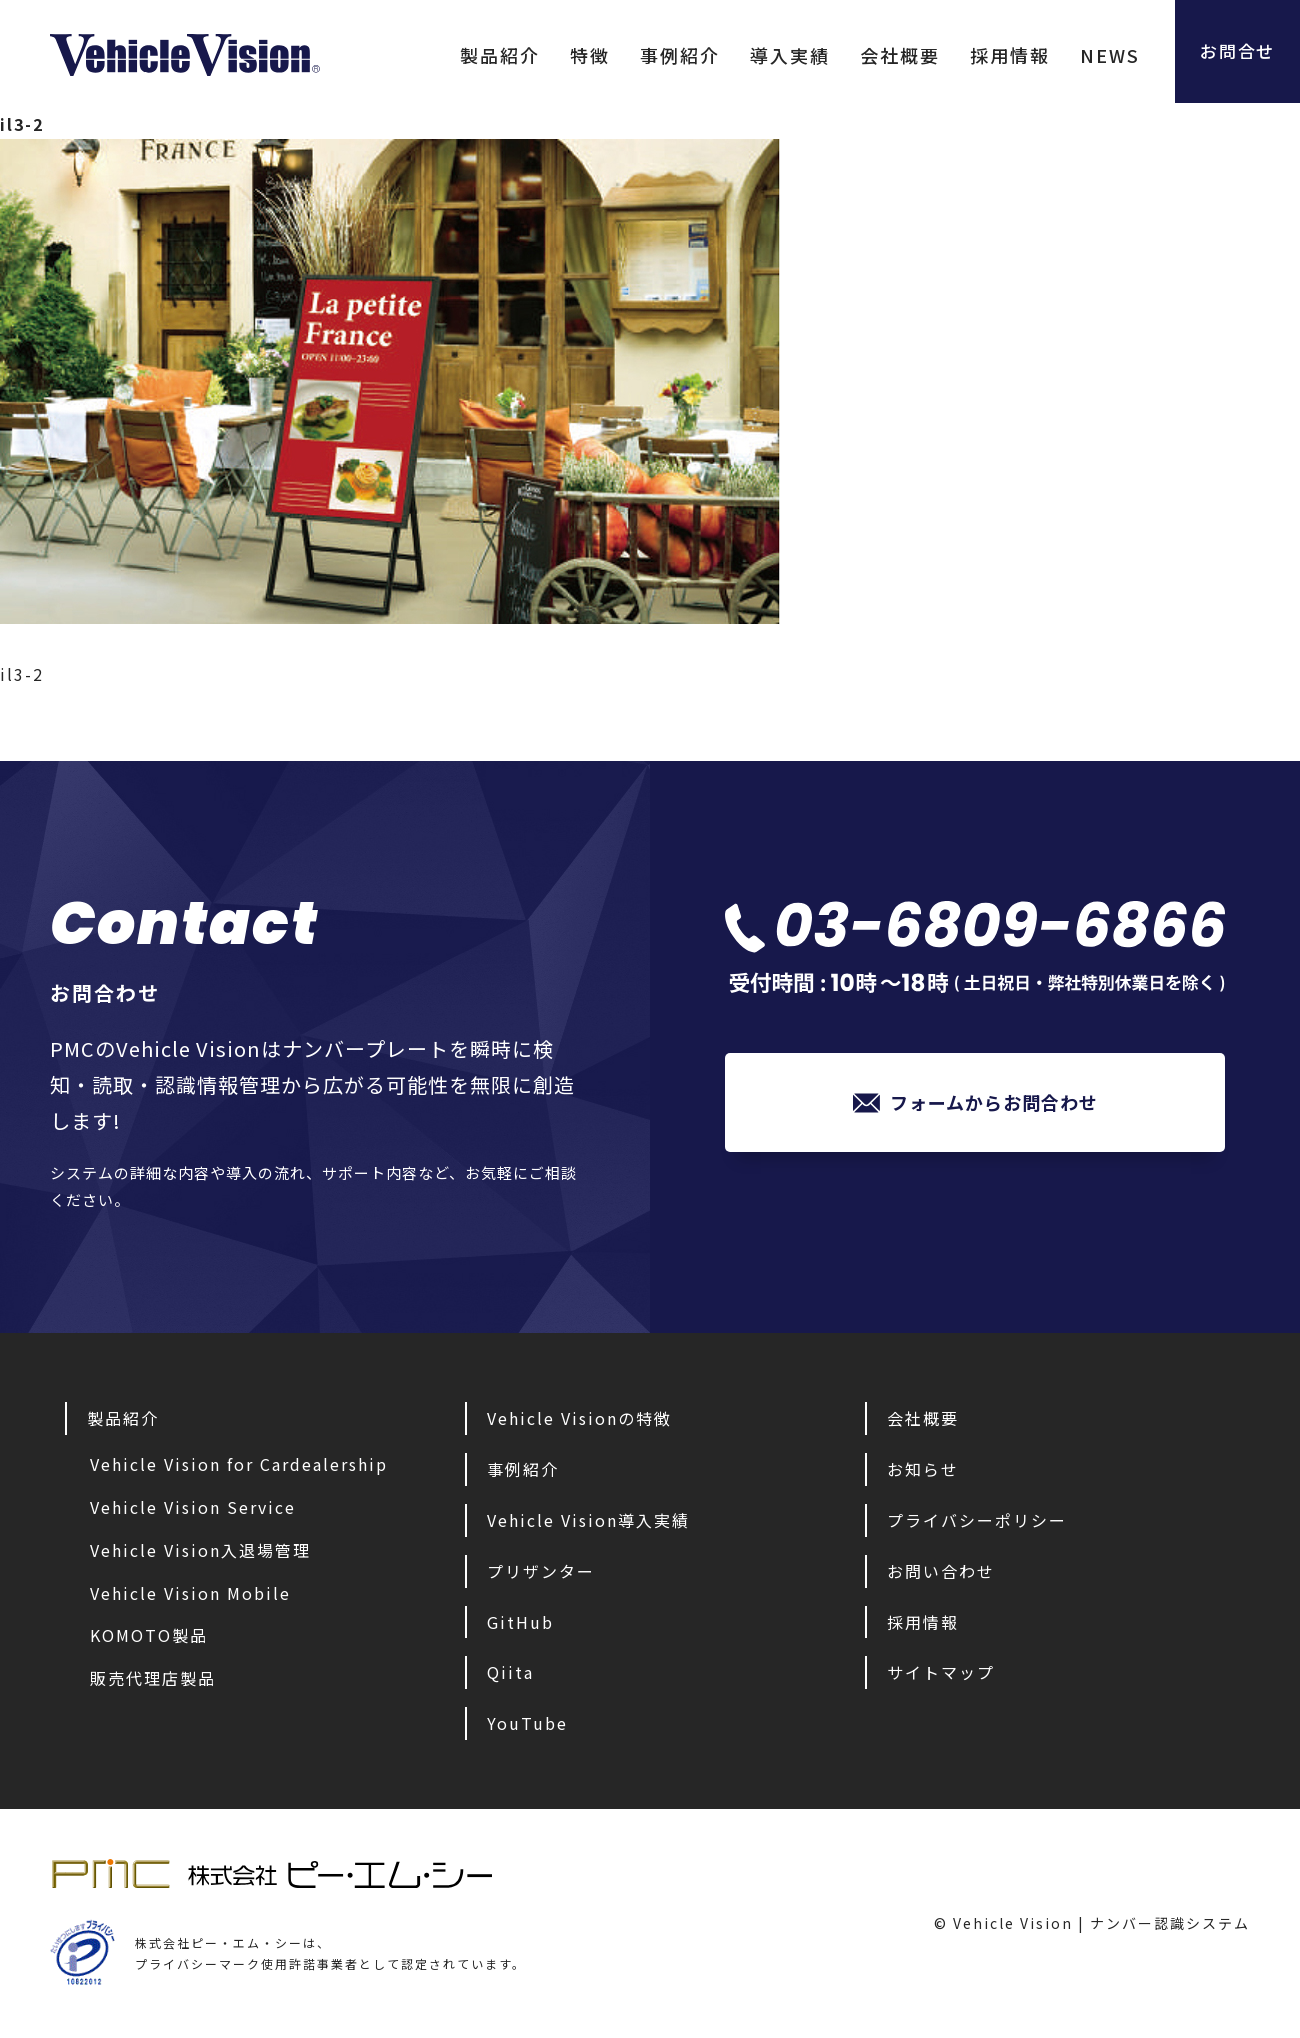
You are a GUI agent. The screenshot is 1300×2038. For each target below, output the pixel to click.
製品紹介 (485, 55)
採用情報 (995, 55)
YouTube (527, 1723)
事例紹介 (665, 55)
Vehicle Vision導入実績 (588, 1520)
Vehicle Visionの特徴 (579, 1418)
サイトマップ (941, 1672)
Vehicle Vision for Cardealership (239, 1464)
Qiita (510, 1672)
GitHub (520, 1622)
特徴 (575, 55)
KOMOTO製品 (149, 1635)
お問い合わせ (941, 1571)
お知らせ (923, 1469)
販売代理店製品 (153, 1678)
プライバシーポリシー (977, 1520)
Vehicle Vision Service (193, 1507)
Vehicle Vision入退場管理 (200, 1550)
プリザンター (541, 1571)
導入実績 (775, 55)
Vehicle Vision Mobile (190, 1593)
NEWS (1095, 55)
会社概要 (885, 55)
